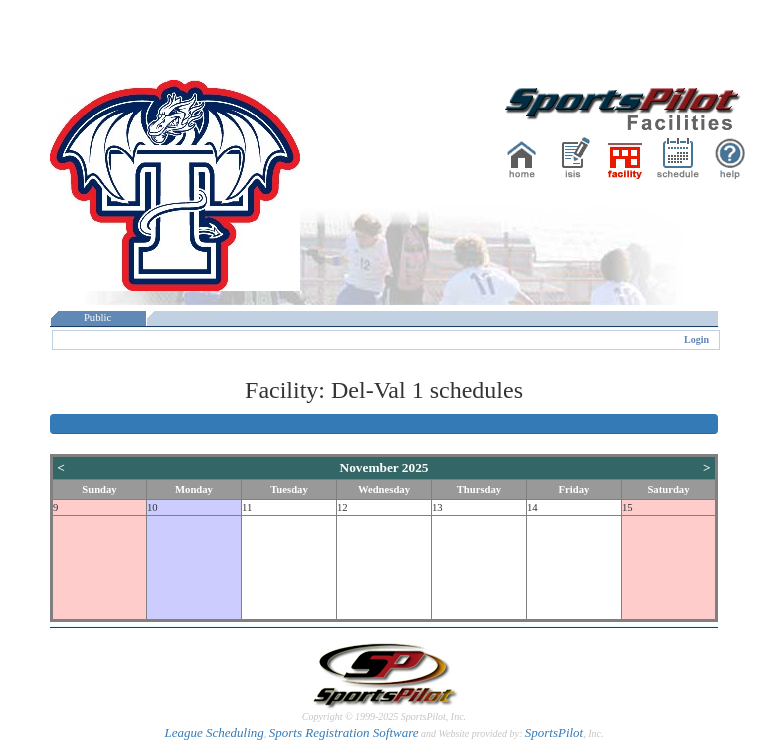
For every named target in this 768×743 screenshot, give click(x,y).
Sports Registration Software (344, 732)
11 (247, 507)
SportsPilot (554, 732)
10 (152, 507)
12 (342, 507)
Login (696, 339)
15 (627, 507)
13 (437, 507)
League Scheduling (213, 732)
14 (532, 507)
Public (98, 317)
